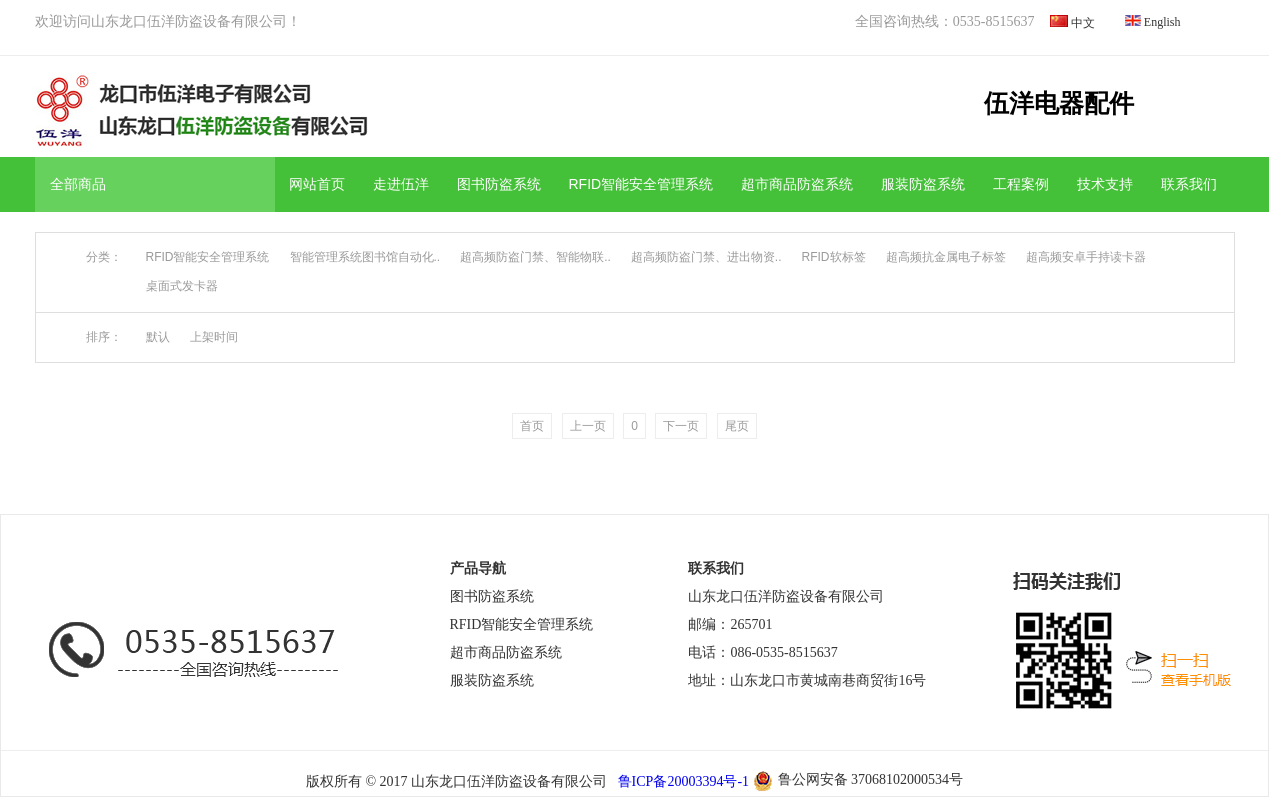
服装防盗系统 (923, 184)
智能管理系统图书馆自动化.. (365, 257)
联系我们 (1189, 184)
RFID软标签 (834, 257)
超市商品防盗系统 (797, 184)
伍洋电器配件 (1059, 103)
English (1162, 22)
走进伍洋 (401, 184)
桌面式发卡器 (182, 286)
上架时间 (214, 337)
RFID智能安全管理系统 (641, 184)
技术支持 (1105, 184)
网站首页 (317, 184)
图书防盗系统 (499, 184)
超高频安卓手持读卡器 (1086, 257)
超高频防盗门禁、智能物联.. (535, 257)
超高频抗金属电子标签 (946, 257)
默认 (158, 337)
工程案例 (1021, 184)
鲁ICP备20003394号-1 (681, 781)
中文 (1083, 23)
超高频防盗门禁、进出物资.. (706, 257)
